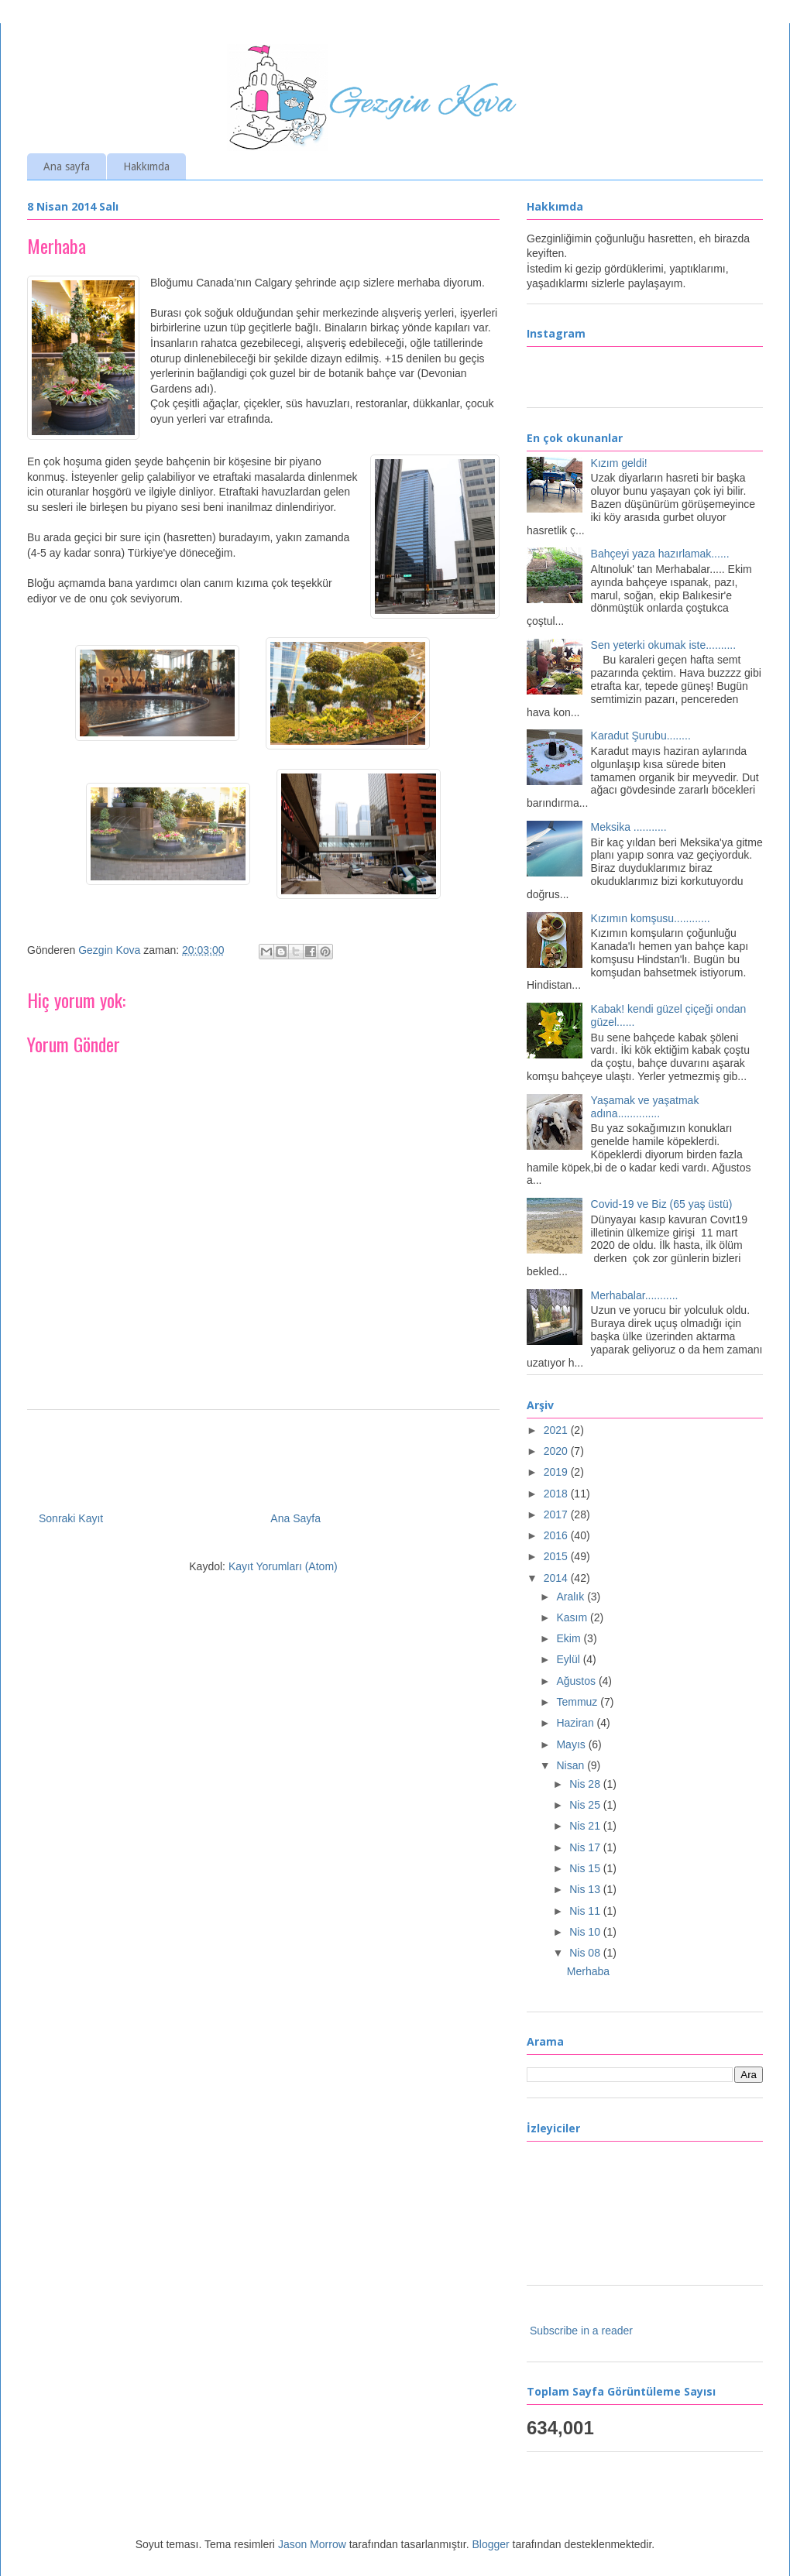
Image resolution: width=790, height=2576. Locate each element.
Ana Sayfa (295, 1518)
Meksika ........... (629, 827)
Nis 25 (586, 1805)
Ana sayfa (66, 166)
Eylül (569, 1659)
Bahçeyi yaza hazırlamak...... (660, 553)
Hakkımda (146, 166)
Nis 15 (586, 1868)
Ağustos (577, 1681)
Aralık (571, 1596)
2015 (557, 1556)
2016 (557, 1535)
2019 (557, 1472)
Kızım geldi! (619, 463)
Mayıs (572, 1744)
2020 (557, 1451)
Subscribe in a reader (581, 2330)
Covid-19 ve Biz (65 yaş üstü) (662, 1204)
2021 (557, 1430)
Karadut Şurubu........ (641, 735)
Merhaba (588, 1971)
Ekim (569, 1638)
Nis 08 (586, 1953)
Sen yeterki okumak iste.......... (664, 645)
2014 (557, 1578)
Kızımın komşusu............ (650, 918)
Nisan (571, 1765)
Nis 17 (586, 1847)
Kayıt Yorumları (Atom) (283, 1566)
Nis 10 (586, 1932)
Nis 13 (586, 1889)
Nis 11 (586, 1911)
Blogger (490, 2544)
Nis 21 (586, 1826)
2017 (557, 1514)
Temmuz (578, 1702)
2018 (557, 1493)
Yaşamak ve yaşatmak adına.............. (645, 1107)
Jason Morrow (312, 2544)
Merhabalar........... (634, 1295)
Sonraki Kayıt (71, 1518)
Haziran (576, 1723)
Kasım (573, 1617)
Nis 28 (586, 1784)
